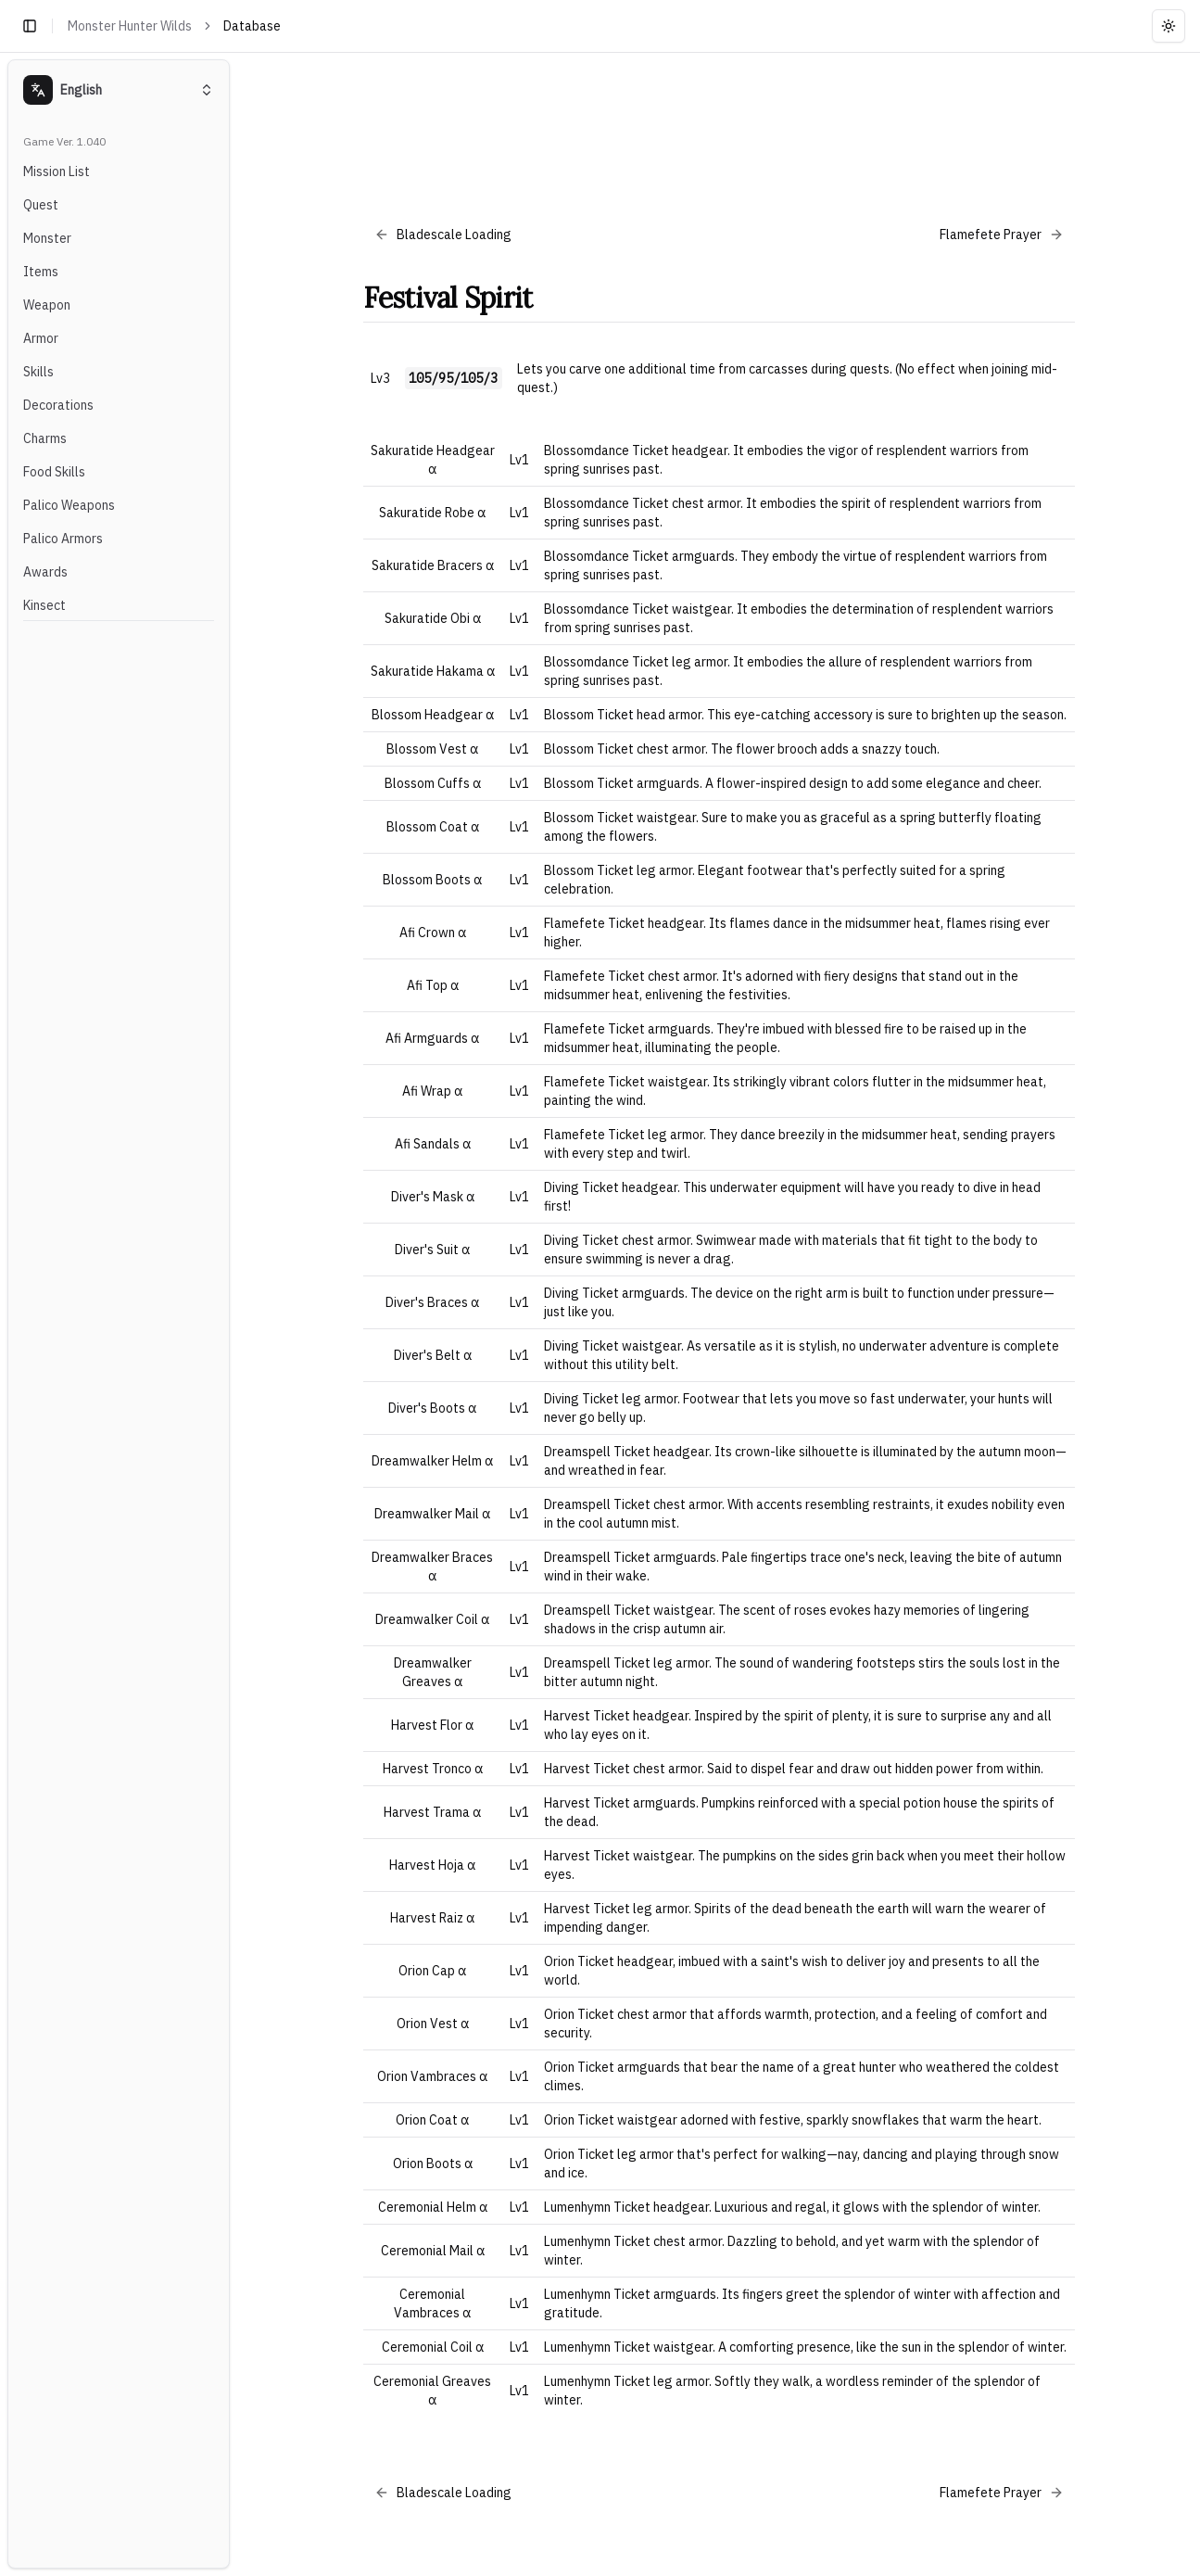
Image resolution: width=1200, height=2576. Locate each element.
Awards (45, 572)
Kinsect (44, 605)
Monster (47, 238)
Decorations (58, 405)
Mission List (56, 171)
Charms (45, 438)
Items (40, 271)
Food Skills (54, 471)
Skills (38, 371)
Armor (40, 338)
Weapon (46, 305)
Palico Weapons (69, 505)
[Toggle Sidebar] (237, 1314)
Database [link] (252, 26)
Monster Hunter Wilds (130, 26)
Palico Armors (63, 538)
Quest (40, 205)
